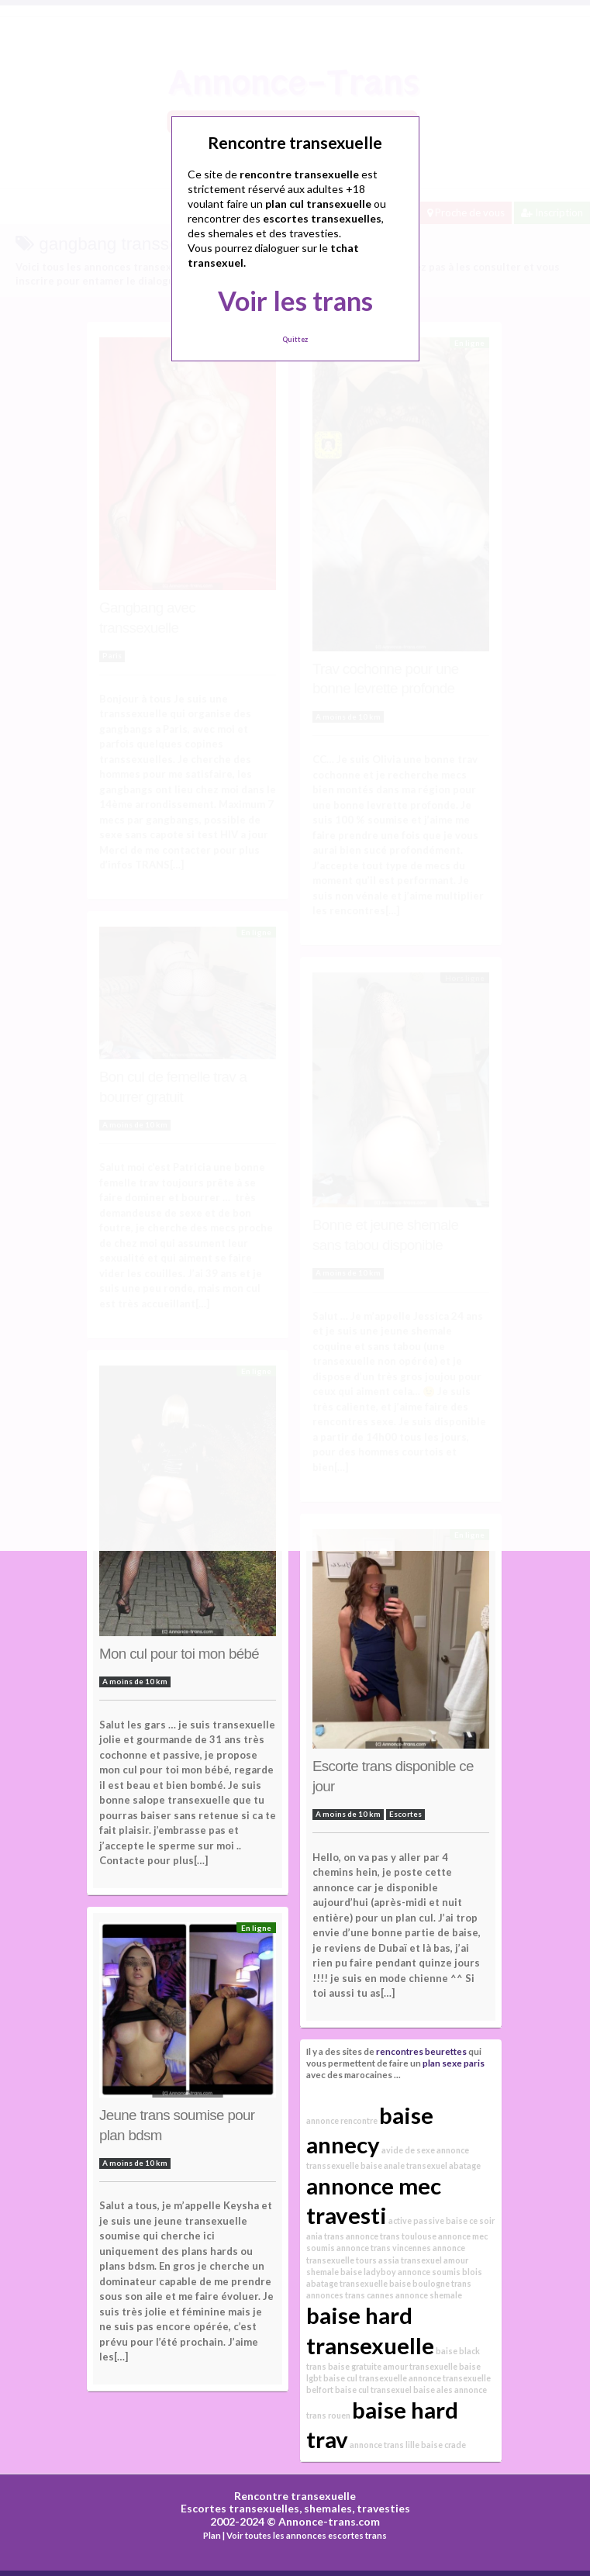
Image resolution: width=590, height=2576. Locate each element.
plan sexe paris (454, 2062)
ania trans (325, 2236)
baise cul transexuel (373, 2389)
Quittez (295, 339)
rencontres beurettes (421, 2051)
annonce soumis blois (440, 2272)
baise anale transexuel (404, 2165)
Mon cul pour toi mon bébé (179, 1653)
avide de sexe (408, 2150)
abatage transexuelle (347, 2283)
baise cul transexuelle (365, 2378)
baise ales (433, 2389)
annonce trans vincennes (383, 2248)
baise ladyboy (368, 2272)
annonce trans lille (384, 2445)
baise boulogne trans (430, 2283)
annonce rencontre (342, 2120)
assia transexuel (410, 2260)
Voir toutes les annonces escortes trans (306, 2535)
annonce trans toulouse (391, 2236)
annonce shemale (428, 2295)
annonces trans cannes (350, 2295)
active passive (416, 2220)
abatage (465, 2165)
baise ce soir (470, 2220)
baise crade (443, 2445)
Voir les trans (295, 300)
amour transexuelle (420, 2366)
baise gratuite (354, 2366)
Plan (212, 2535)
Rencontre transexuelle (295, 2495)
